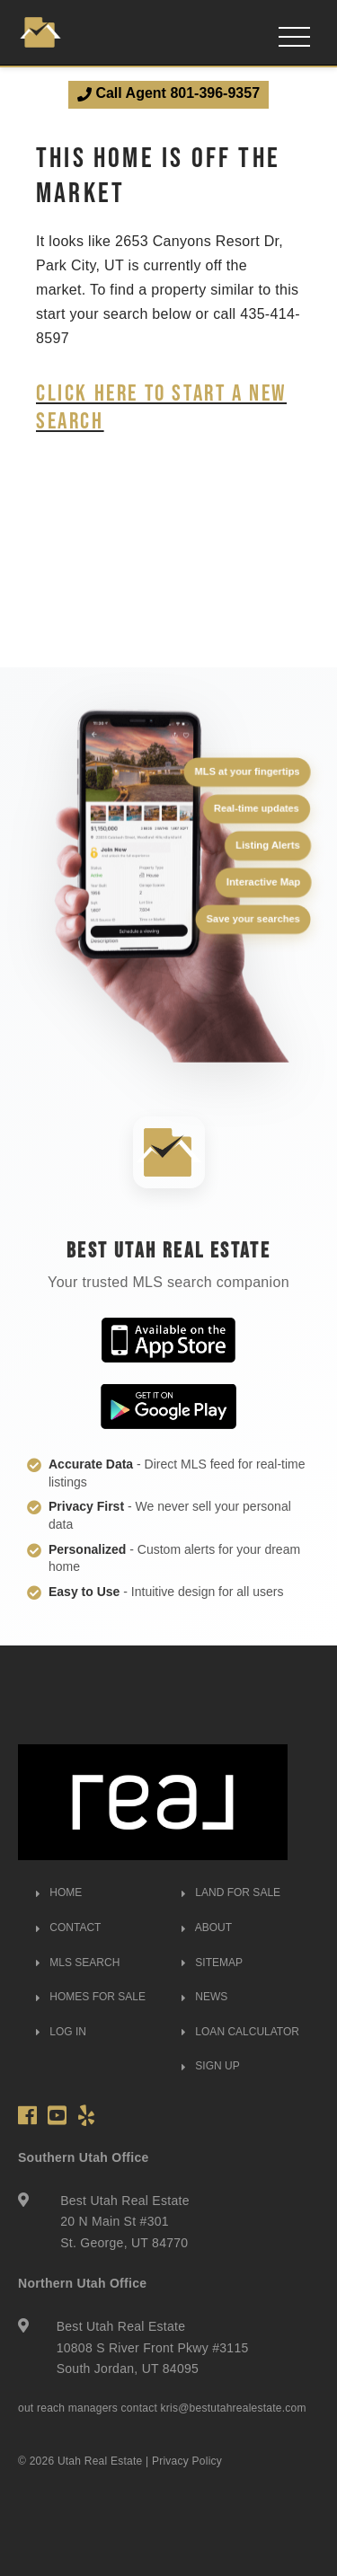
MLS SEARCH (78, 1962)
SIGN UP (211, 2066)
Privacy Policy (187, 2461)
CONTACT (68, 1927)
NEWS (204, 1996)
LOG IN (61, 2031)
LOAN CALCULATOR (240, 2031)
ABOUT (207, 1927)
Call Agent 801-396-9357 (168, 93)
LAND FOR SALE (231, 1892)
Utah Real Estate (100, 2461)
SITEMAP (212, 1962)
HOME (59, 1892)
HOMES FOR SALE (91, 1996)
